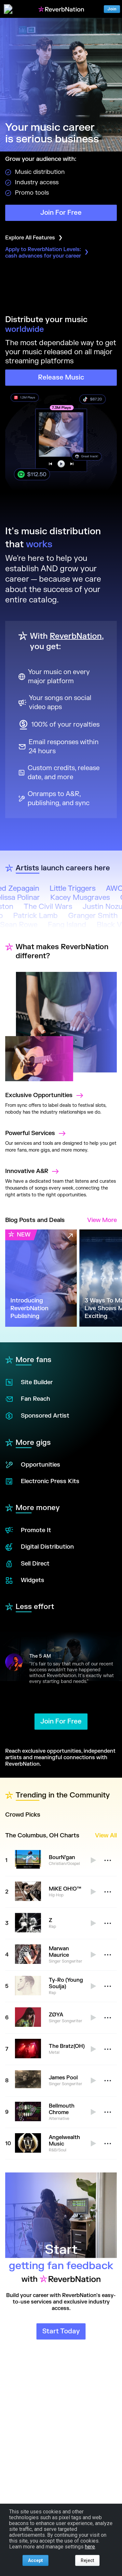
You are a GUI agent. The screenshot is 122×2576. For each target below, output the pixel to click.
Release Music (61, 377)
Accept (35, 2560)
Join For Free (61, 213)
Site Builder (29, 1382)
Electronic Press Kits (42, 1481)
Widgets (24, 1580)
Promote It (28, 1530)
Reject (87, 2560)
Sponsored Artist (37, 1416)
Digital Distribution (39, 1547)
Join (111, 8)
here (90, 2547)
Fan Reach (27, 1399)
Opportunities (32, 1465)
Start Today (61, 2331)
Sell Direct (27, 1564)
